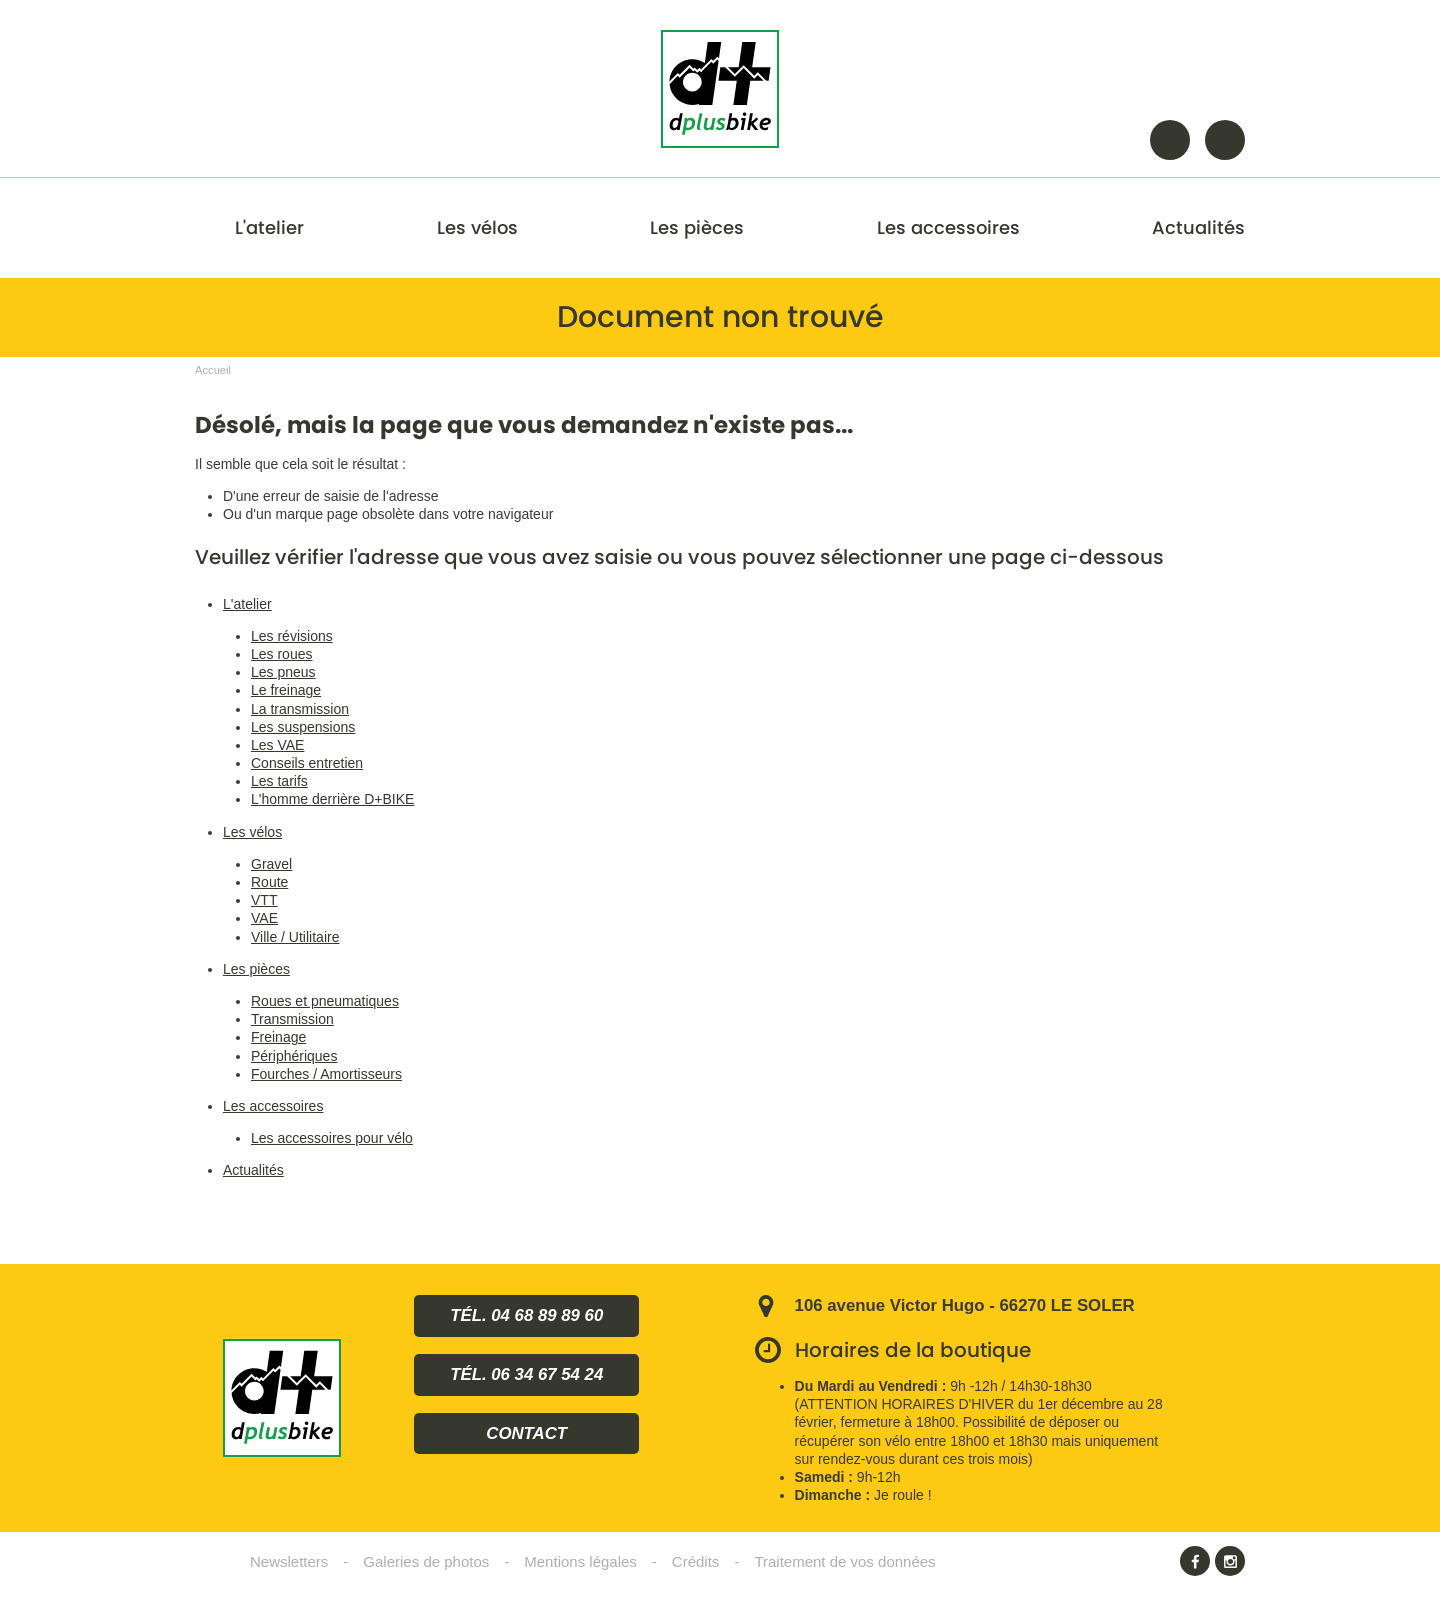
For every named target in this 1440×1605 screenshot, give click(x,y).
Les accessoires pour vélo (332, 1138)
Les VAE (277, 745)
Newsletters (289, 1561)
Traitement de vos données (844, 1561)
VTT (264, 900)
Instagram (1230, 1561)
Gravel (271, 864)
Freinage (278, 1037)
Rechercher (1170, 140)
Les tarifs (279, 781)
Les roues (281, 654)
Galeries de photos (426, 1561)
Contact (1225, 140)
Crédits (696, 1561)
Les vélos (477, 227)
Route (269, 882)
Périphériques (294, 1056)
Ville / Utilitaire (295, 937)
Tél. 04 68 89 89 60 (526, 1315)
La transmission (300, 709)
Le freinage (286, 690)
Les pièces (697, 227)
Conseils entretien (307, 763)
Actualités (1198, 227)
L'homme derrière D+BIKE (332, 799)
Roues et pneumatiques (325, 1001)
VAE (264, 918)
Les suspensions (303, 727)
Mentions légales (580, 1561)
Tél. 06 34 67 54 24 (526, 1374)
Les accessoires (948, 227)
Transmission (292, 1019)
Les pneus (283, 672)
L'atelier (269, 227)
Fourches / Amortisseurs (326, 1074)
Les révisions (292, 636)
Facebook (1195, 1561)
